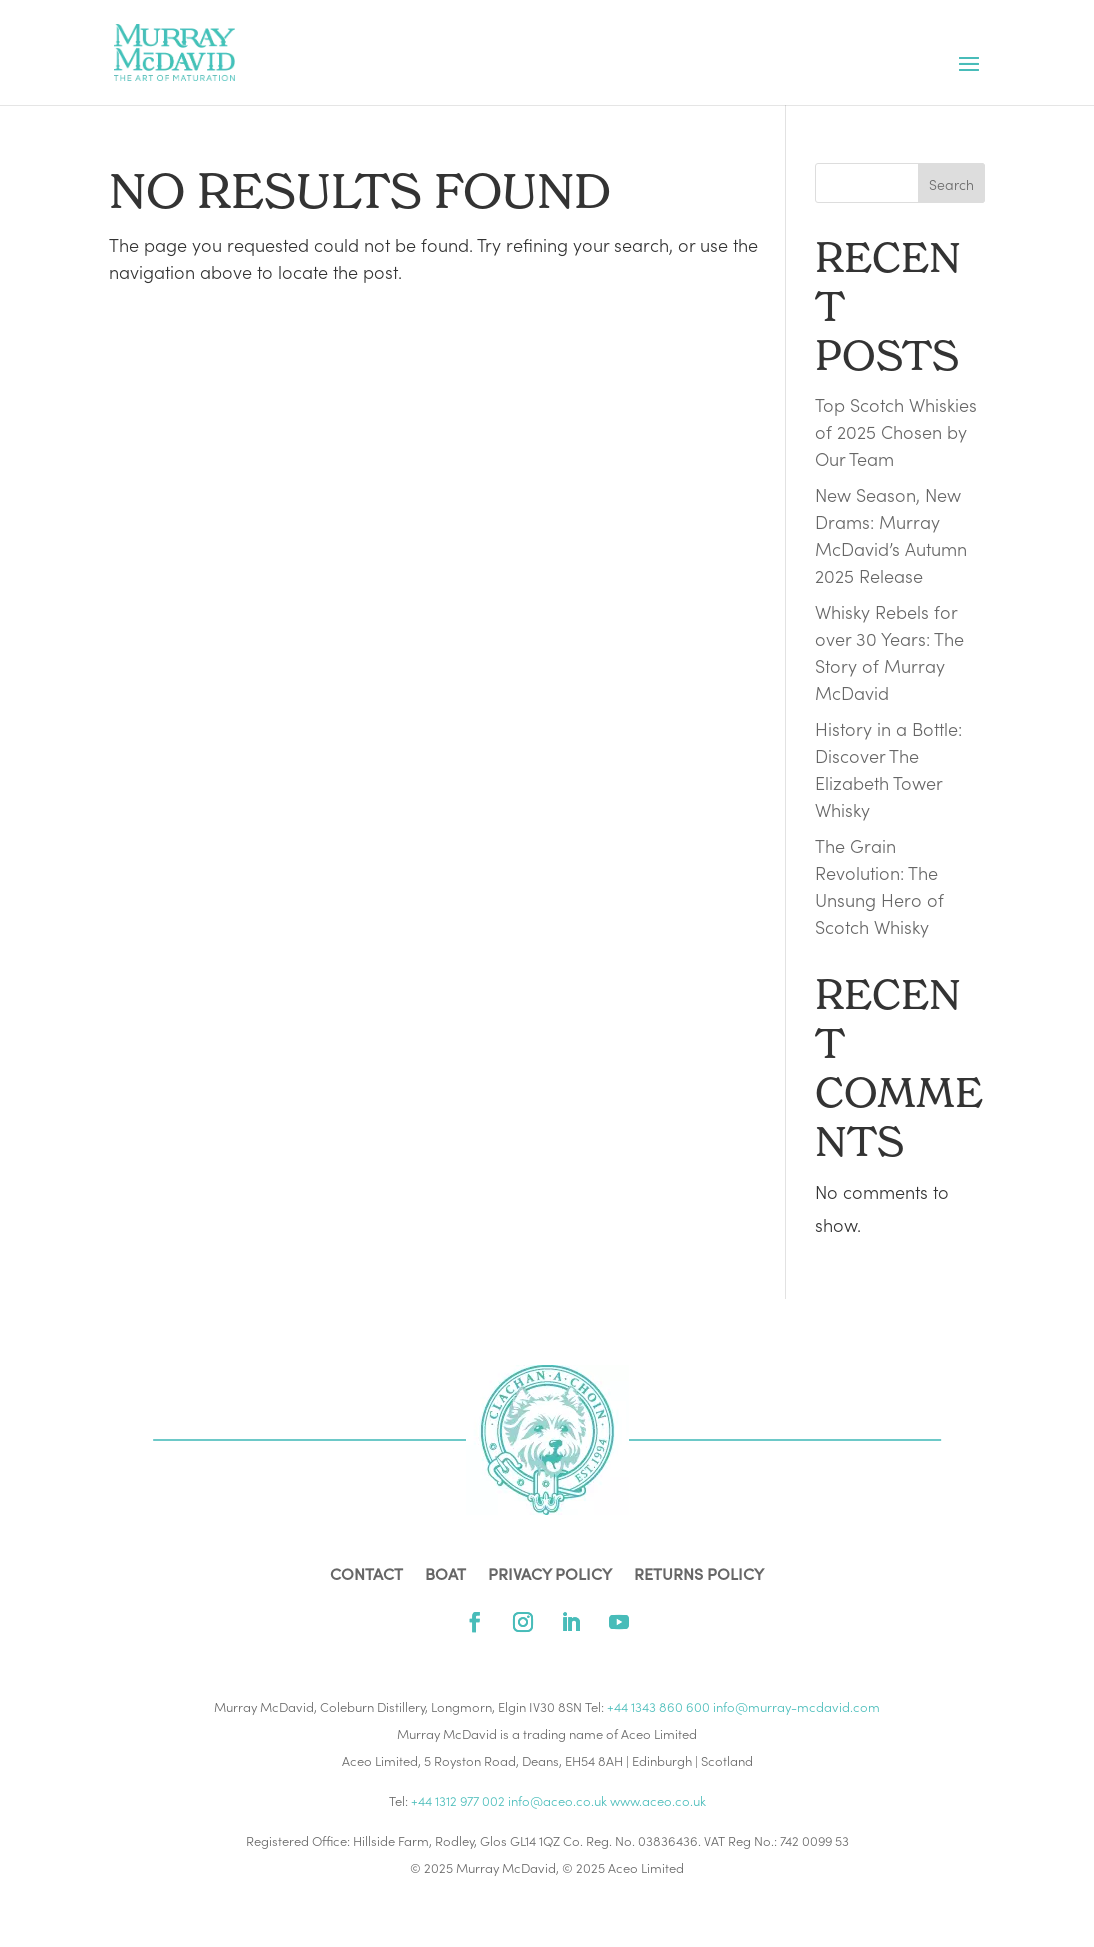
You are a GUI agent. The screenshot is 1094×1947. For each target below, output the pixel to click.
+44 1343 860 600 (658, 1706)
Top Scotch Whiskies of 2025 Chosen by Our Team (896, 431)
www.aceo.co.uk (658, 1800)
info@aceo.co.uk (557, 1800)
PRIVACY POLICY (550, 1575)
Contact (366, 1575)
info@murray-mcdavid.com (796, 1706)
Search (951, 184)
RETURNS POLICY (699, 1575)
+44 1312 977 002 (458, 1800)
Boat (445, 1575)
